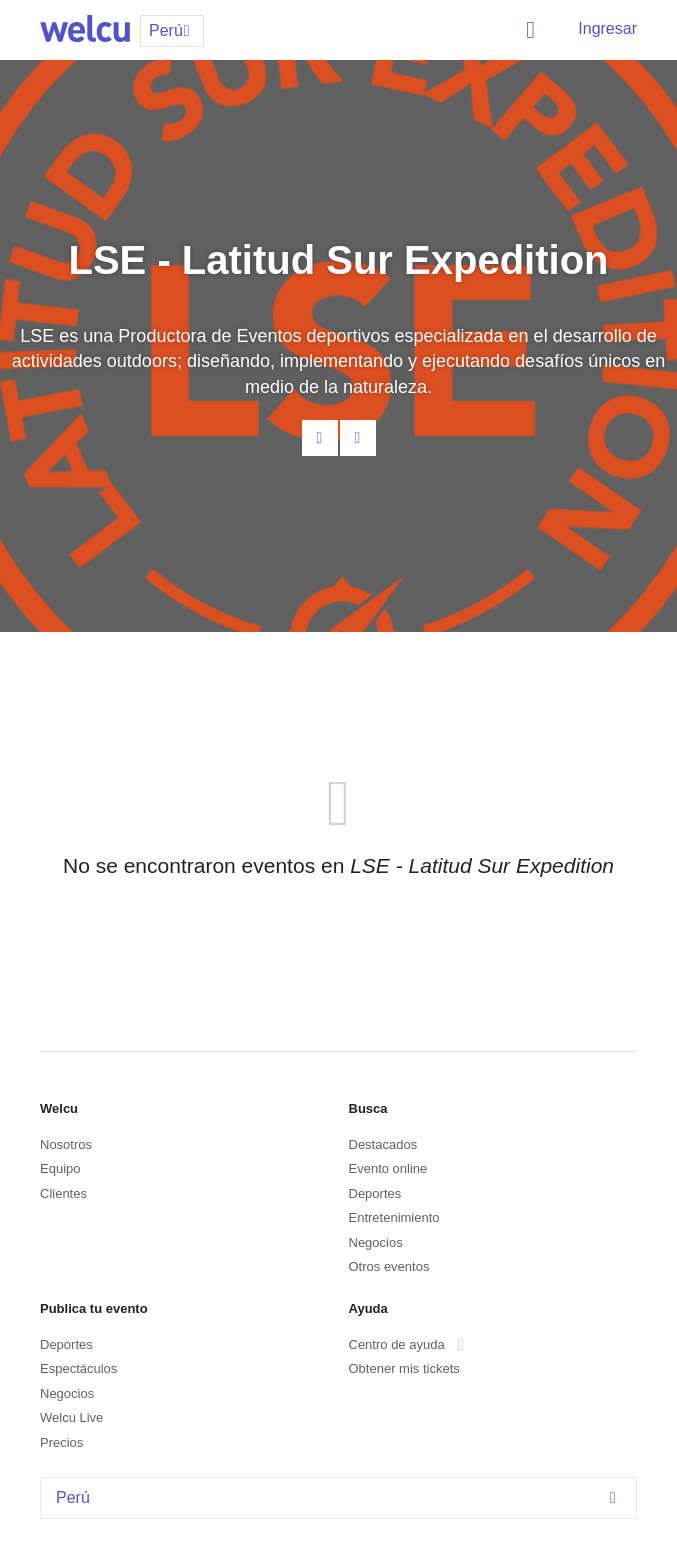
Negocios (376, 1242)
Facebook (358, 438)
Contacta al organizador (320, 438)
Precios (61, 1442)
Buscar (534, 30)
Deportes (375, 1193)
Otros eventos (389, 1266)
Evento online (388, 1168)
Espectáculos (78, 1368)
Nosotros (66, 1144)
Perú (341, 1497)
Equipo (60, 1168)
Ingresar (607, 28)
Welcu (85, 30)
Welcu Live (71, 1417)
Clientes (63, 1193)
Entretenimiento (394, 1217)
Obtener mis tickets (404, 1368)
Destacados (383, 1144)
